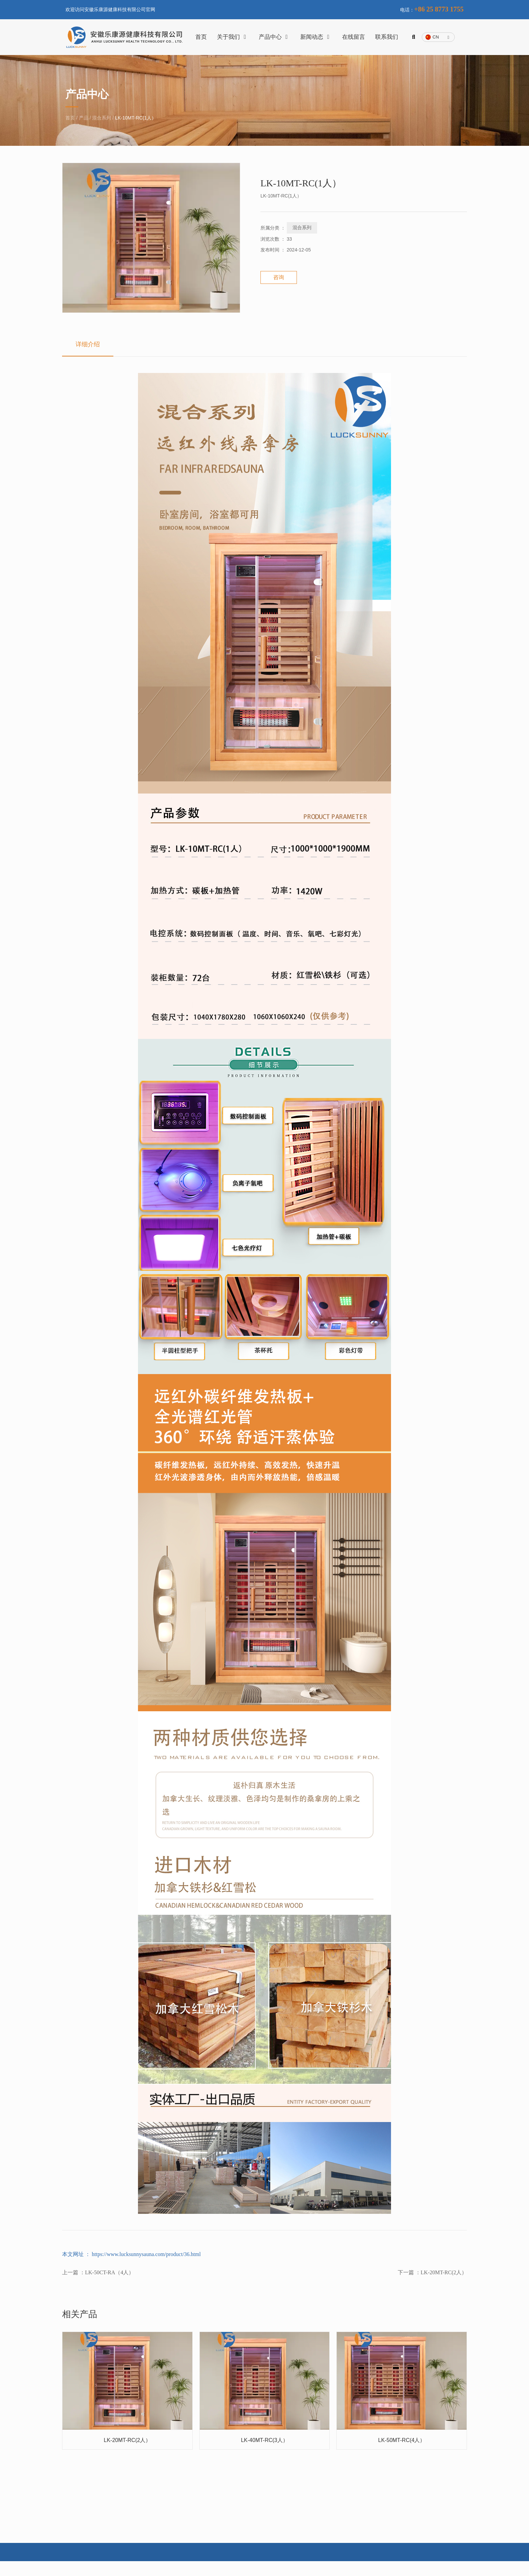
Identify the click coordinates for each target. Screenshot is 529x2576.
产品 (83, 125)
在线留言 (353, 37)
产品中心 (274, 37)
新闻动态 (316, 37)
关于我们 (233, 37)
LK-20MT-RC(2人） (444, 2283)
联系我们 (386, 37)
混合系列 (101, 125)
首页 (201, 37)
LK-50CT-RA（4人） (109, 2283)
